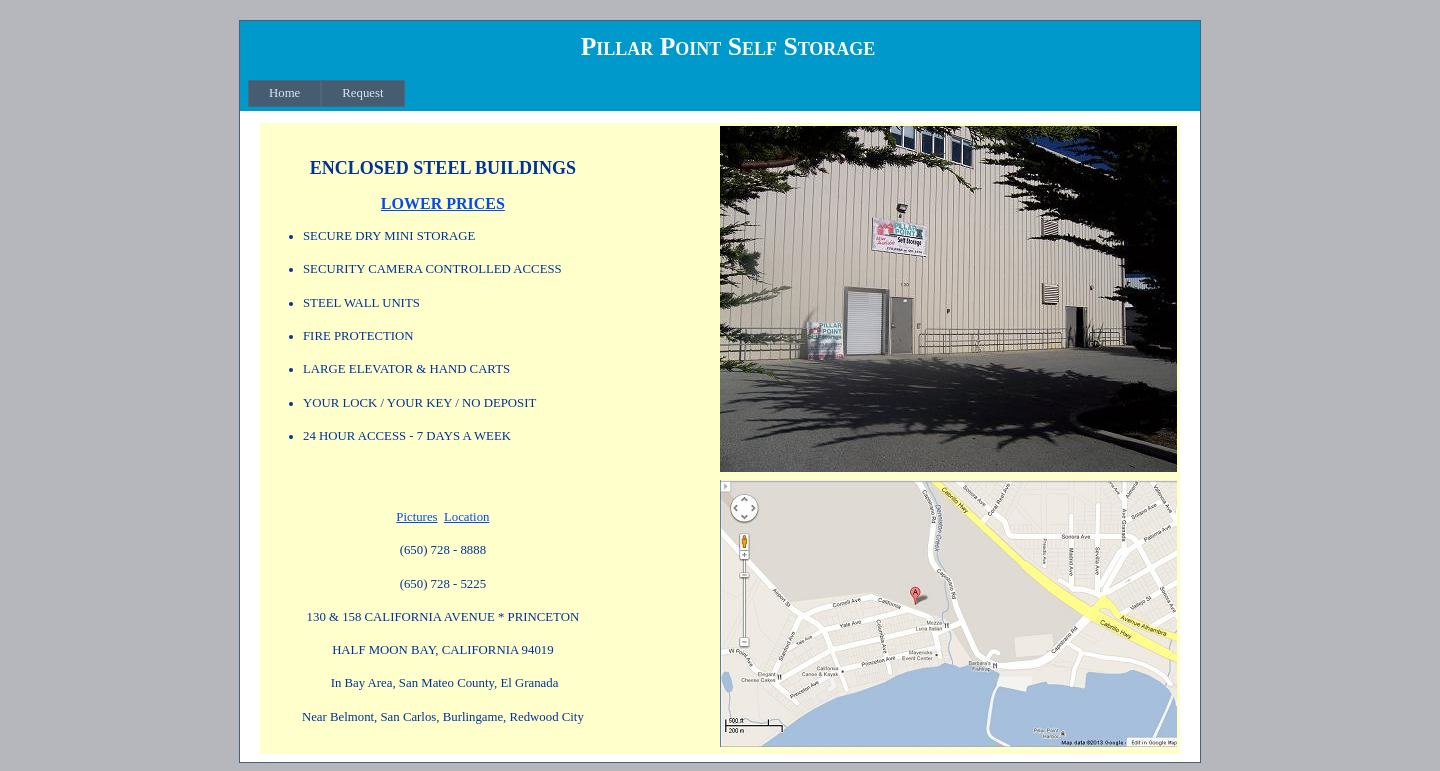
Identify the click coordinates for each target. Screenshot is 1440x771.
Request (362, 93)
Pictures (416, 517)
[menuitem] (284, 93)
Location (466, 517)
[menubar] (326, 93)
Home (284, 93)
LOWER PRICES (443, 203)
